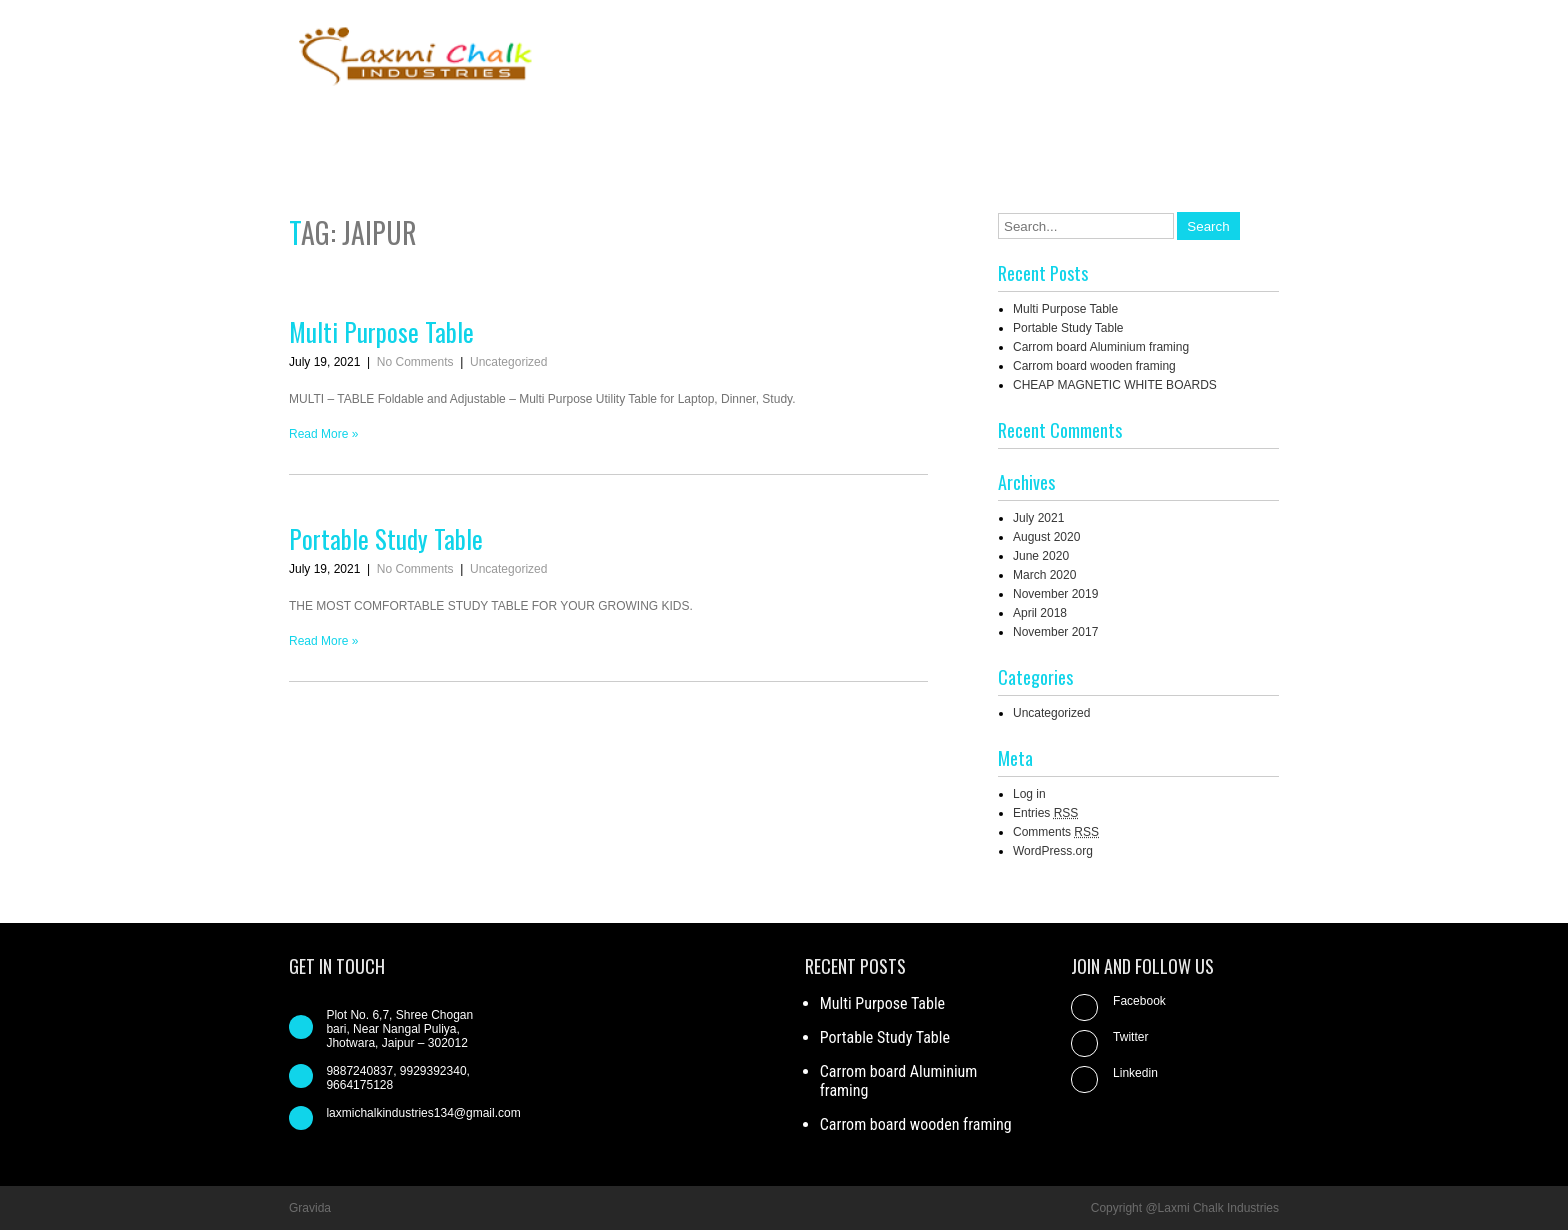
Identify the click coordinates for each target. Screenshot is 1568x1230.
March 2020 (1044, 575)
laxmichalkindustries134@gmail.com (423, 1113)
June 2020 (1041, 556)
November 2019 (1055, 594)
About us (945, 128)
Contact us (1106, 128)
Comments (1056, 832)
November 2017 (1055, 632)
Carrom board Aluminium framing (1101, 347)
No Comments (415, 362)
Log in (1029, 794)
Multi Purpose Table (381, 331)
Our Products (1218, 128)
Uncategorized (508, 362)
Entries (1045, 813)
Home (863, 128)
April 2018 (1040, 613)
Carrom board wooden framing (1094, 366)
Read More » (323, 434)
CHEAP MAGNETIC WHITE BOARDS (1115, 385)
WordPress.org (1053, 851)
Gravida (310, 1208)
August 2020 (1046, 537)
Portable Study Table (386, 538)
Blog (1022, 128)
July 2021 (1038, 518)
